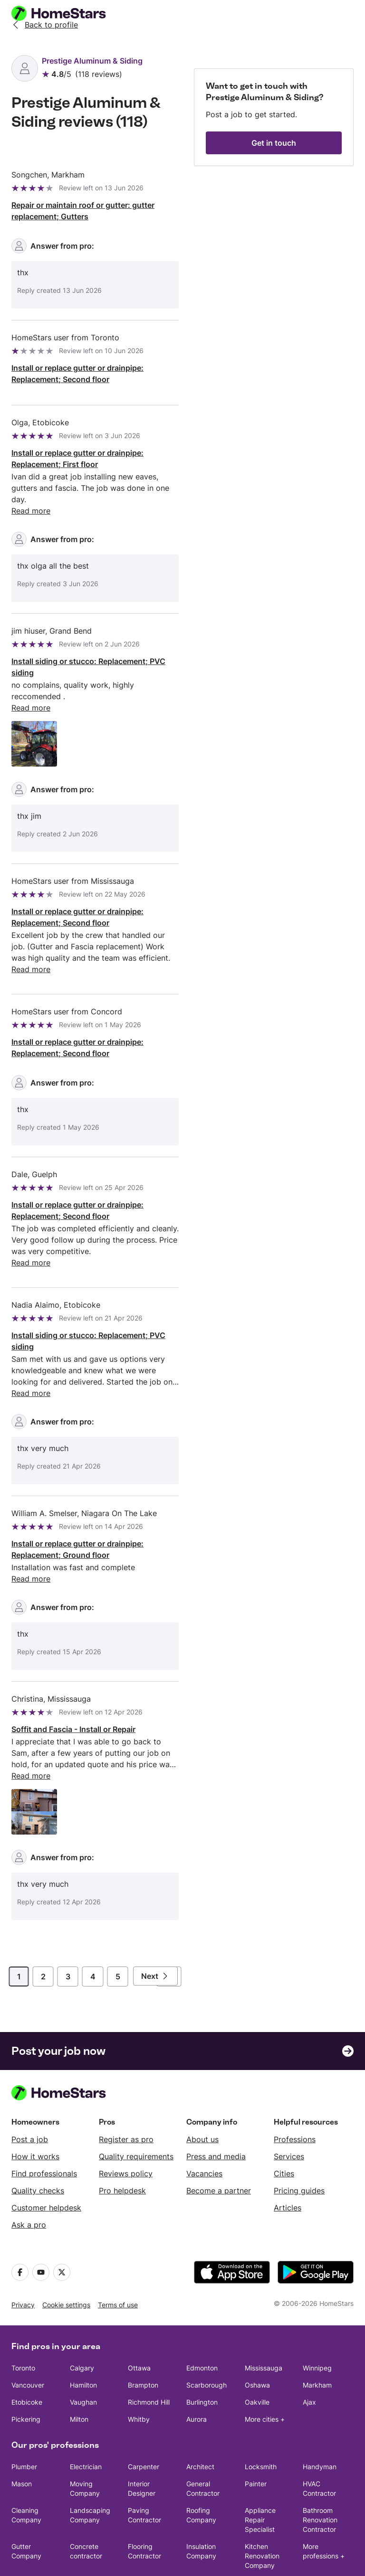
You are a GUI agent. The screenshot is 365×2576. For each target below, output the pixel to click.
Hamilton (83, 2328)
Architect (200, 2410)
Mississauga (263, 2311)
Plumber (24, 2410)
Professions (295, 2082)
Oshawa (257, 2328)
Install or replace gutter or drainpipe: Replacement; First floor (77, 458)
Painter (256, 2427)
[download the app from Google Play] (316, 2215)
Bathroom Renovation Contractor (320, 2462)
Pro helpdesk (122, 2133)
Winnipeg (317, 2311)
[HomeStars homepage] (67, 13)
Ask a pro (28, 2168)
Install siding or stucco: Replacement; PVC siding (88, 655)
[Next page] (155, 1919)
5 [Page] (117, 1919)
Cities (284, 2116)
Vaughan (83, 2345)
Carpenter (143, 2410)
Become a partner (218, 2133)
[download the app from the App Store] (232, 2215)
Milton (79, 2362)
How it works (35, 2099)
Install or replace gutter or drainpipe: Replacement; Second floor (77, 373)
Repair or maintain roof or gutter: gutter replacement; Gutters (82, 210)
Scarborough (206, 2328)
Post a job (29, 2082)
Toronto (23, 2311)
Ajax (309, 2345)
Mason (21, 2427)
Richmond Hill (149, 2345)
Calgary (82, 2311)
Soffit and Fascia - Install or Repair (73, 1672)
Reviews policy (126, 2116)
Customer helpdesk (46, 2150)
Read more (30, 1347)
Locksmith (261, 2410)
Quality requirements (136, 2099)
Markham (317, 2328)
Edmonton (202, 2311)
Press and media (216, 2099)
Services (289, 2099)
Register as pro (126, 2082)
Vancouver (27, 2328)
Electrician (86, 2410)
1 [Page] (19, 1919)
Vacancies (204, 2116)
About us (202, 2082)
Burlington (202, 2345)
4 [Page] (93, 1919)
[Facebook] (20, 2215)
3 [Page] (68, 1919)
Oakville (257, 2345)
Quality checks (37, 2133)
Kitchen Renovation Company (262, 2498)
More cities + (265, 2362)
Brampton (143, 2328)
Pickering (25, 2362)
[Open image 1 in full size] (34, 721)
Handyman (319, 2410)
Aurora (196, 2362)
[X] (61, 2215)
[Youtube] (40, 2215)
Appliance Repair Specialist (260, 2462)
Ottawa (139, 2311)
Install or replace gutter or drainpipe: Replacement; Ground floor (77, 1503)
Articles (287, 2150)
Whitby (139, 2362)
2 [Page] (43, 1919)
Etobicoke (26, 2345)
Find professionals (44, 2116)
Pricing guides (299, 2133)
